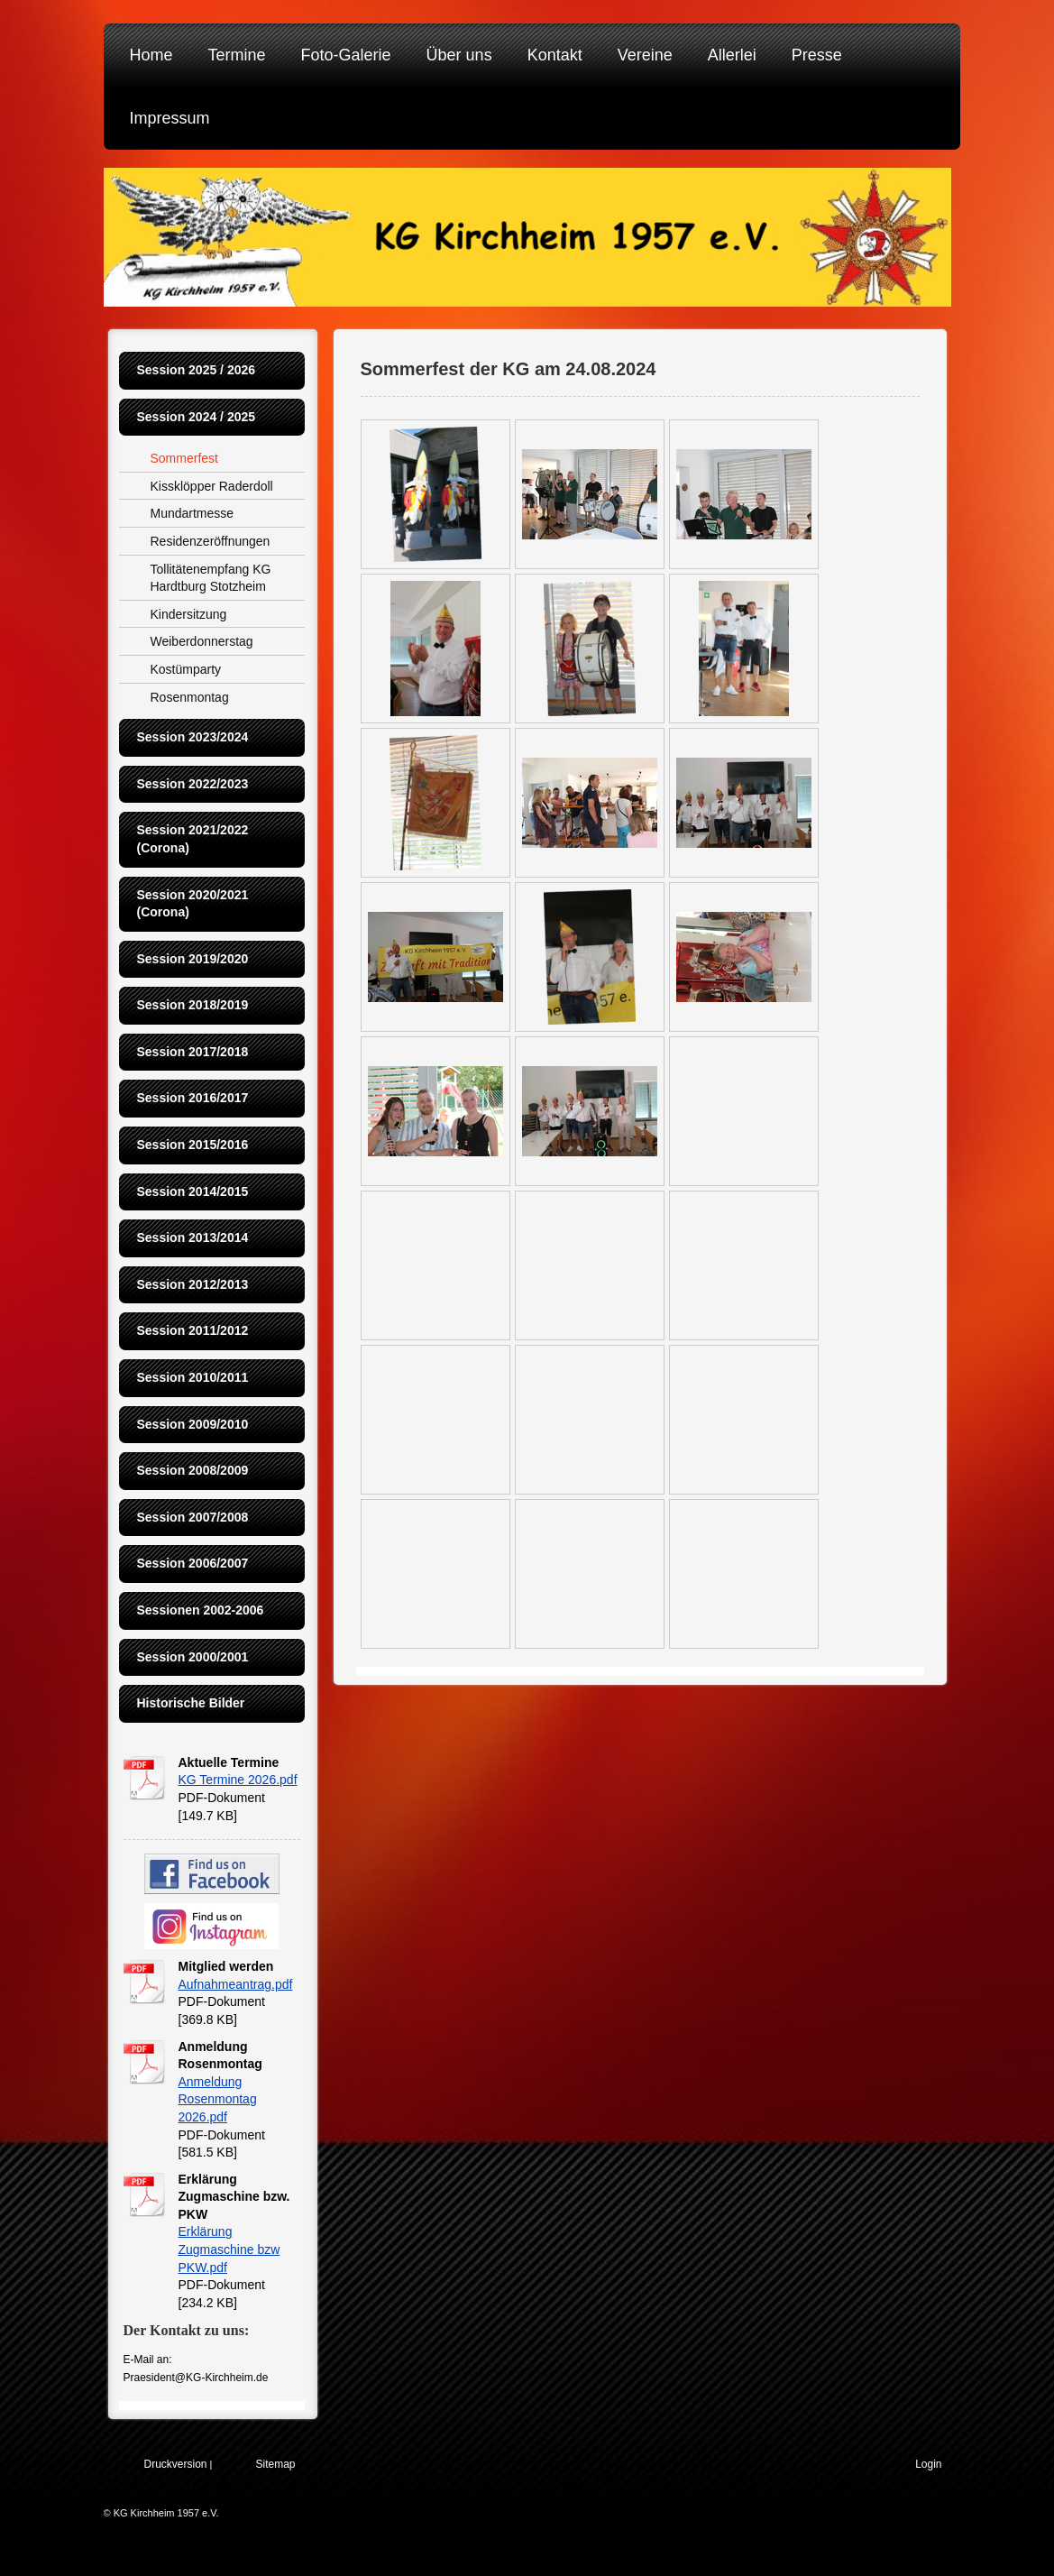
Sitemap (276, 2464)
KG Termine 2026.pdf (238, 1779)
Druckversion (175, 2464)
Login (928, 2464)
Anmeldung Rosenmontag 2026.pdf (218, 2099)
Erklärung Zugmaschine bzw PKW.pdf (229, 2249)
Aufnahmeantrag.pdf (236, 1984)
